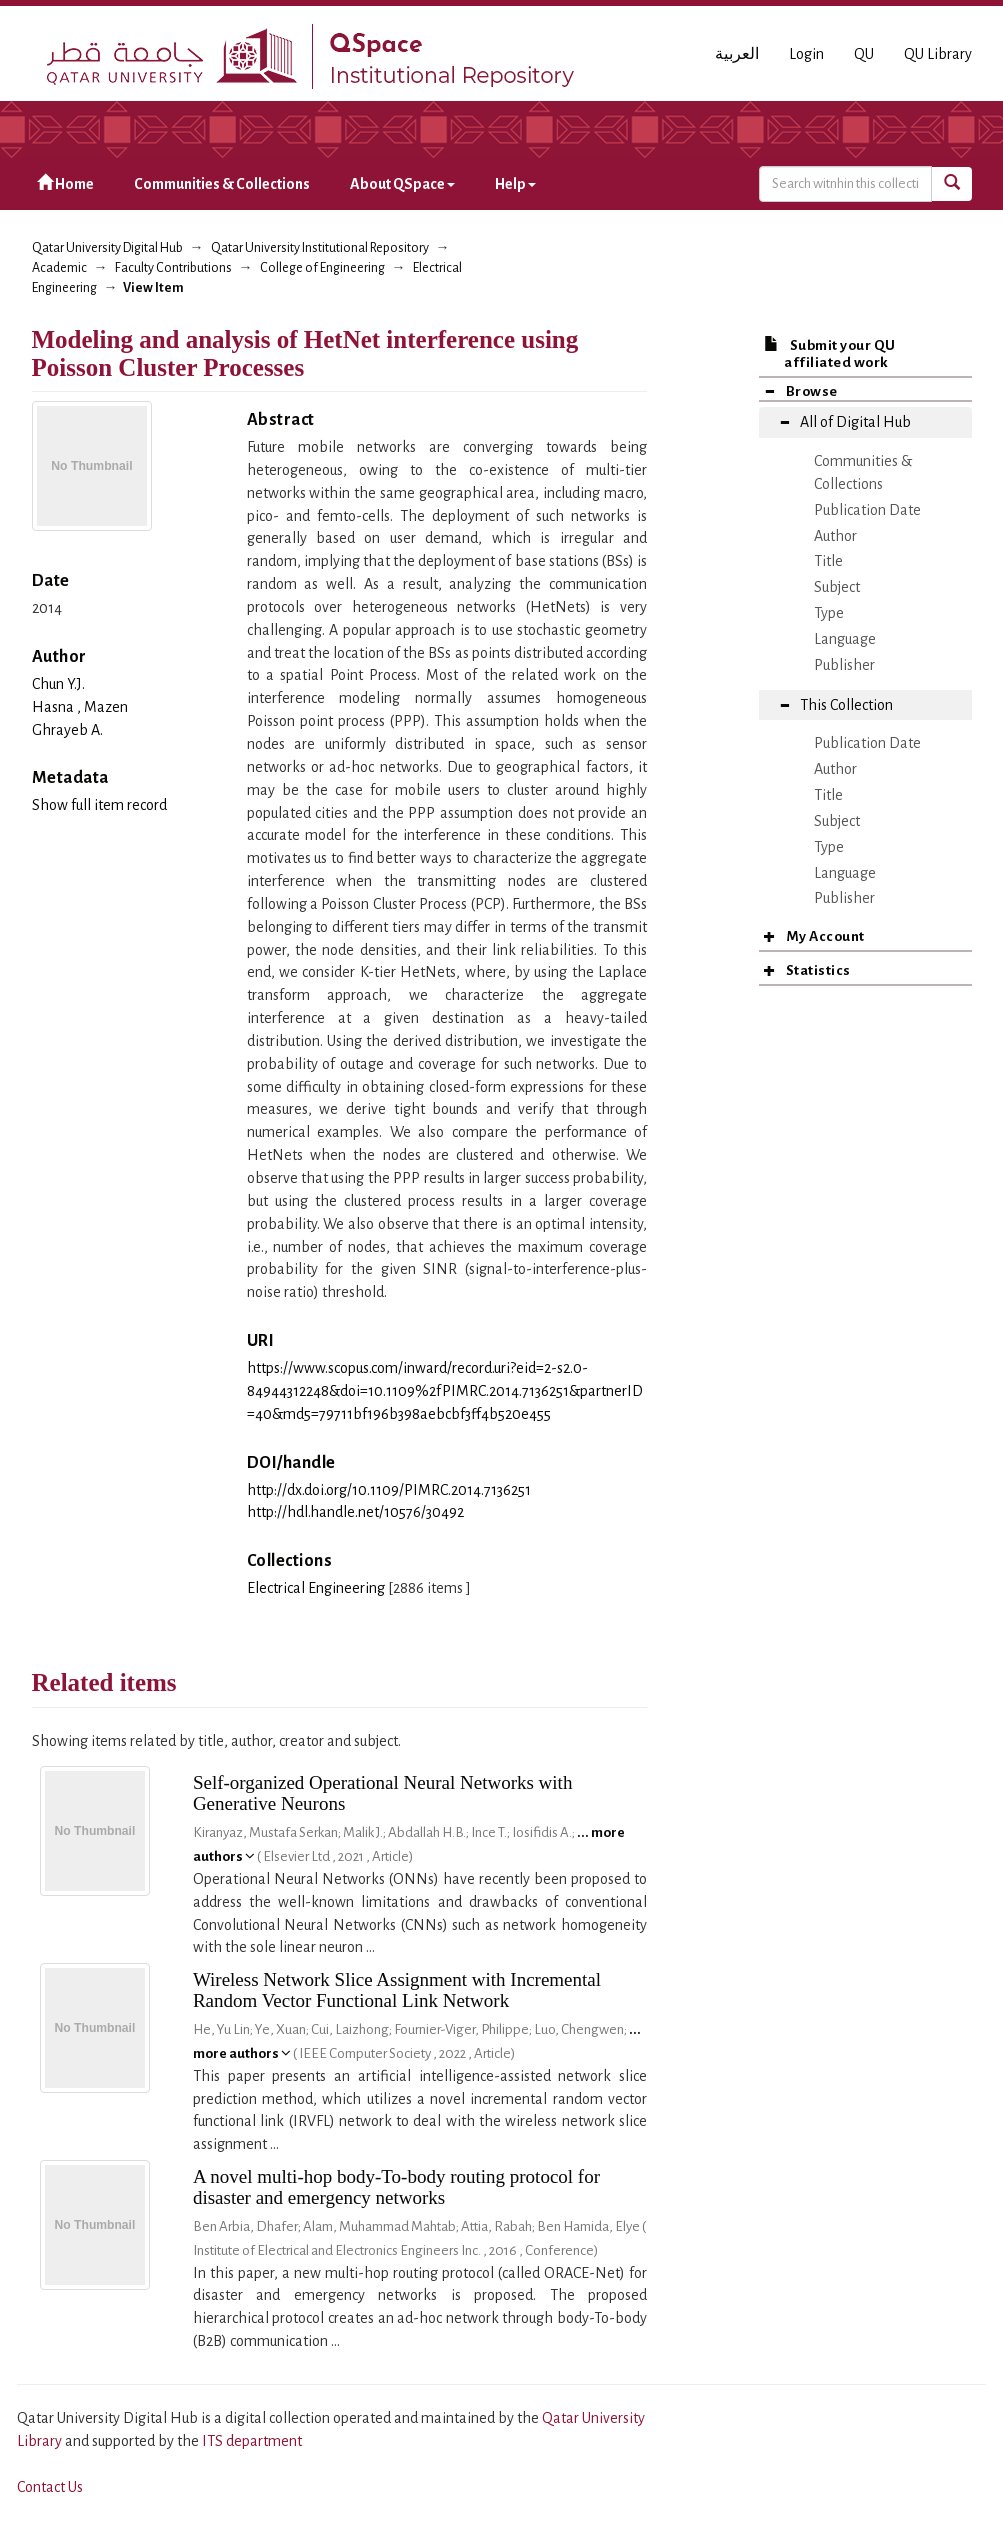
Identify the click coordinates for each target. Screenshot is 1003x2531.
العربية (737, 54)
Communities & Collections (222, 184)
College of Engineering (322, 268)
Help (515, 184)
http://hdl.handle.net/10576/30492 (355, 1512)
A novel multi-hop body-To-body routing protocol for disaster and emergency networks (396, 2187)
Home (65, 183)
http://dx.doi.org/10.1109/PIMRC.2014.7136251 (389, 1490)
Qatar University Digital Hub (107, 248)
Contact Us (50, 2487)
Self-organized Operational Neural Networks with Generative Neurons (383, 1793)
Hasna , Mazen (80, 707)
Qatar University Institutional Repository (320, 248)
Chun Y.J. (58, 684)
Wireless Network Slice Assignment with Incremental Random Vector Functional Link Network (397, 1990)
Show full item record (99, 805)
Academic (59, 268)
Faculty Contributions (173, 268)
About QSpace (402, 184)
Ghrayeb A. (67, 730)
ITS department (252, 2441)
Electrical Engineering (316, 1588)
